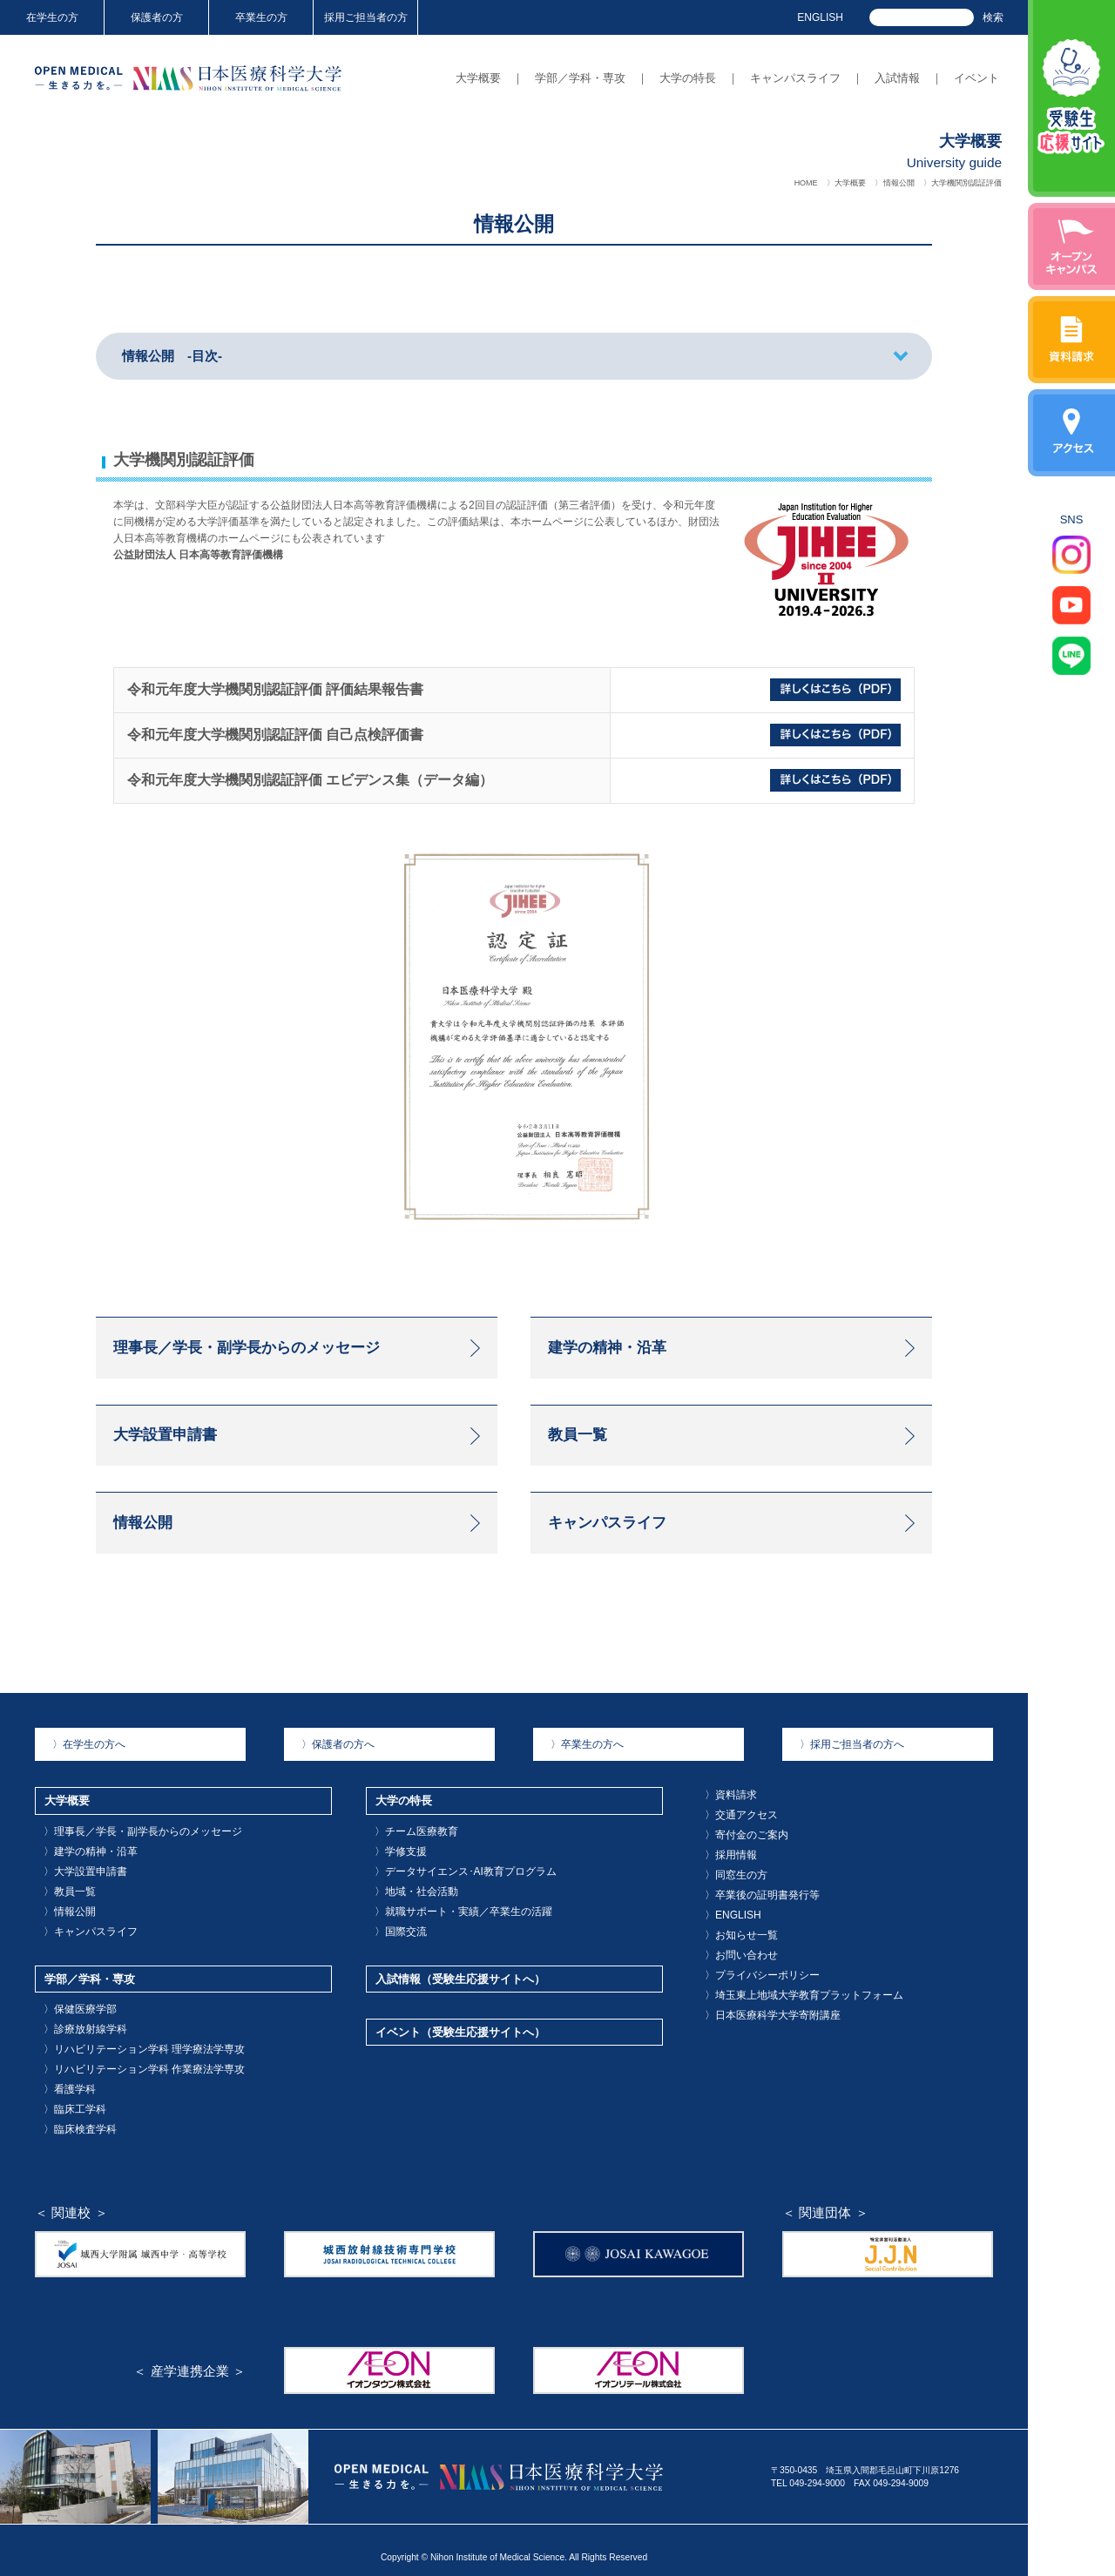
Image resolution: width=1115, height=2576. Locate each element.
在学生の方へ (82, 1767)
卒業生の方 (261, 17)
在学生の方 (52, 17)
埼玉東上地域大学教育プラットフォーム (787, 1993)
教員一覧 (65, 1901)
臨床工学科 (70, 2097)
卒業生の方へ (581, 1767)
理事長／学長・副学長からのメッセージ (126, 1848)
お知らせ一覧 (735, 1940)
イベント (976, 77)
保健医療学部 (74, 2008)
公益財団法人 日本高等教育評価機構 (198, 555)
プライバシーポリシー (753, 1975)
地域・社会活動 (409, 1901)
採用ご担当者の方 (366, 17)
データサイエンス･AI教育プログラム (451, 1884)
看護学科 (65, 2080)
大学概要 (478, 77)
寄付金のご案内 (739, 1851)
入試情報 (897, 77)
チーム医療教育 (409, 1848)
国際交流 (396, 1937)
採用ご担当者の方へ (843, 1767)
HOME (806, 183)
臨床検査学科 (74, 2115)
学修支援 (396, 1866)
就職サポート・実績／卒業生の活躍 (449, 1919)
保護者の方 (157, 17)
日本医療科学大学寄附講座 (761, 2010)
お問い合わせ (735, 1957)
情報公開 (899, 183)
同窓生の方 (731, 1887)
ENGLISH (820, 17)
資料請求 (726, 1816)
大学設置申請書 (78, 1884)
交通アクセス (735, 1833)
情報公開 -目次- (172, 355)
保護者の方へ (331, 1767)
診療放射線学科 (78, 2027)
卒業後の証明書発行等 (753, 1904)
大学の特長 (687, 77)
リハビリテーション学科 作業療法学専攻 (128, 2062)
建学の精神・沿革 (83, 1866)
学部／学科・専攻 (580, 77)
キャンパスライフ (795, 77)
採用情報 (726, 1869)
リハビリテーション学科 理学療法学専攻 (128, 2044)
